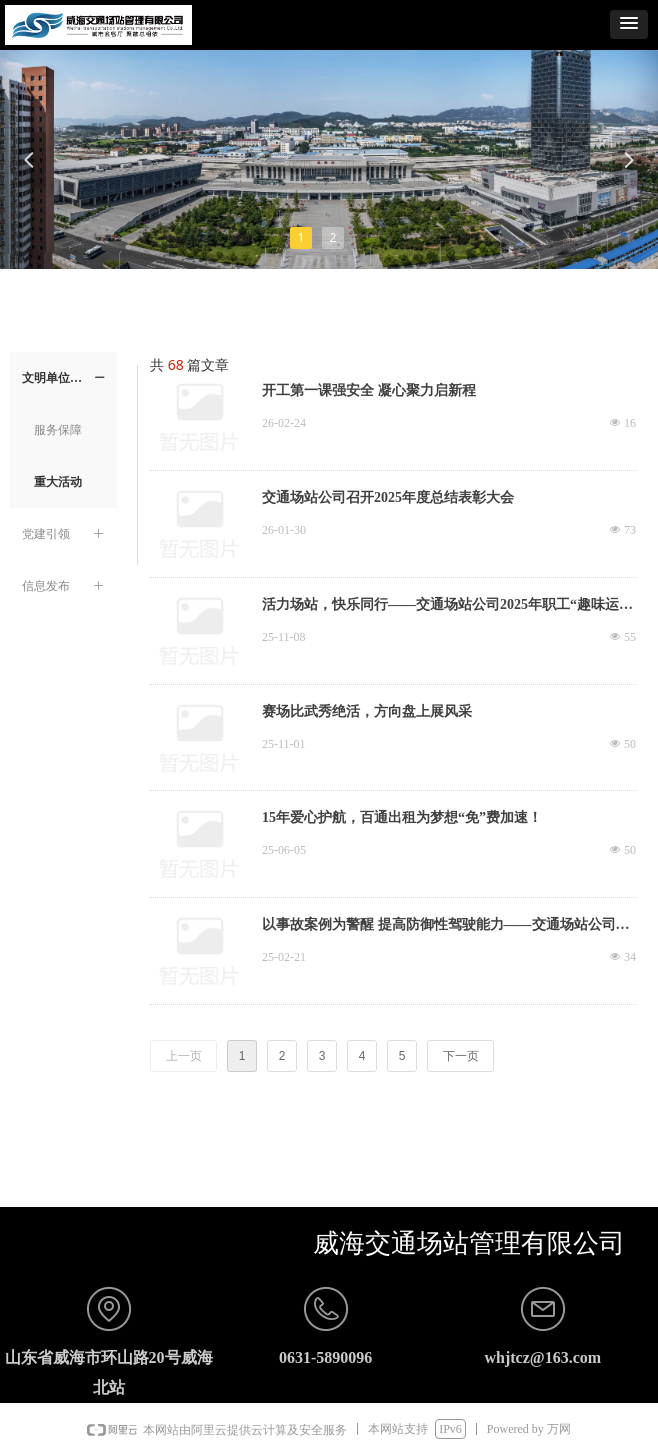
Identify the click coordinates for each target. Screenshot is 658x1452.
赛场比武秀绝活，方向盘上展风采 (367, 711)
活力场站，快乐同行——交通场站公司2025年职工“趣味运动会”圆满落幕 (447, 607)
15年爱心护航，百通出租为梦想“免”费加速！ (402, 817)
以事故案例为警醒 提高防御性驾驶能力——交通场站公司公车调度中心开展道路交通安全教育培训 (446, 927)
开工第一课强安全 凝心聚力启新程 (369, 390)
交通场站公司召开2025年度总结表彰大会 (388, 497)
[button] (629, 24)
